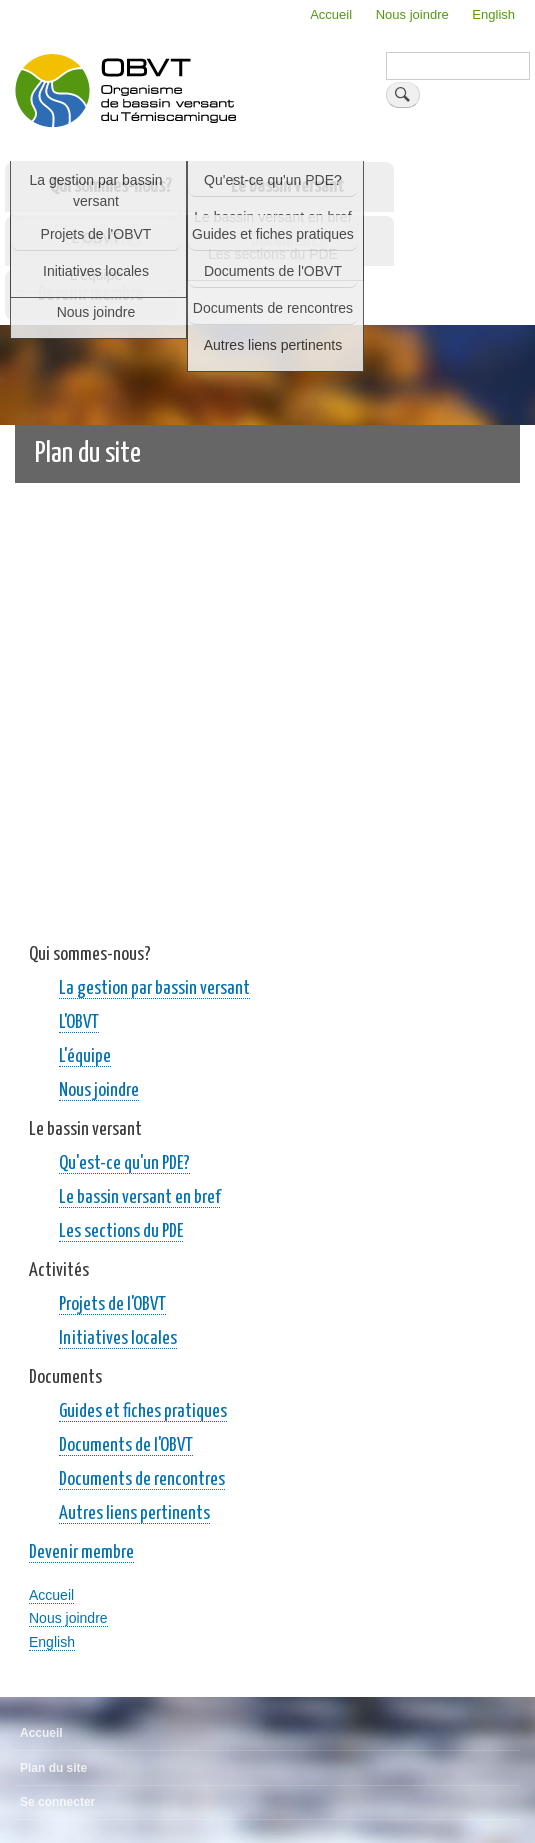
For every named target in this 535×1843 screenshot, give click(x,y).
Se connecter (57, 1802)
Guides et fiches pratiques (143, 1411)
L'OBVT (79, 1022)
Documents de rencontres (142, 1479)
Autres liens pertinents (134, 1513)
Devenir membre (90, 294)
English (493, 14)
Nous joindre (412, 14)
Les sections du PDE (121, 1231)
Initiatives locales (118, 1338)
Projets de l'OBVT (112, 1304)
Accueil (331, 14)
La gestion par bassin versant (154, 988)
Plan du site (53, 1768)
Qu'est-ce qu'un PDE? (124, 1163)
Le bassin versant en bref (139, 1197)
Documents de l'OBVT (126, 1445)
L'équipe (85, 1056)
